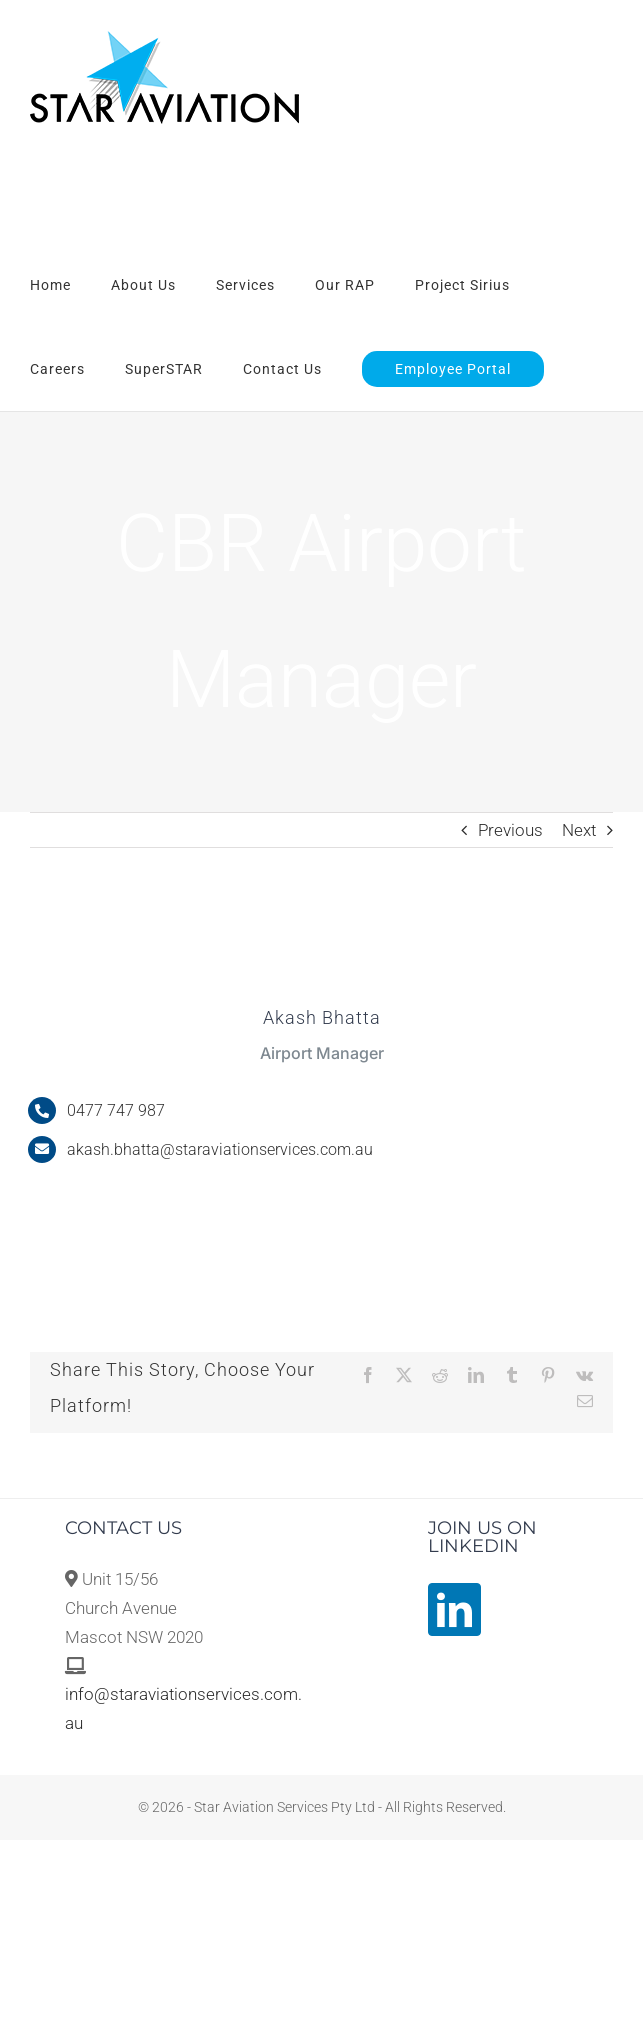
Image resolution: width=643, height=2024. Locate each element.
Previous (510, 830)
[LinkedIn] (454, 1609)
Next (579, 830)
